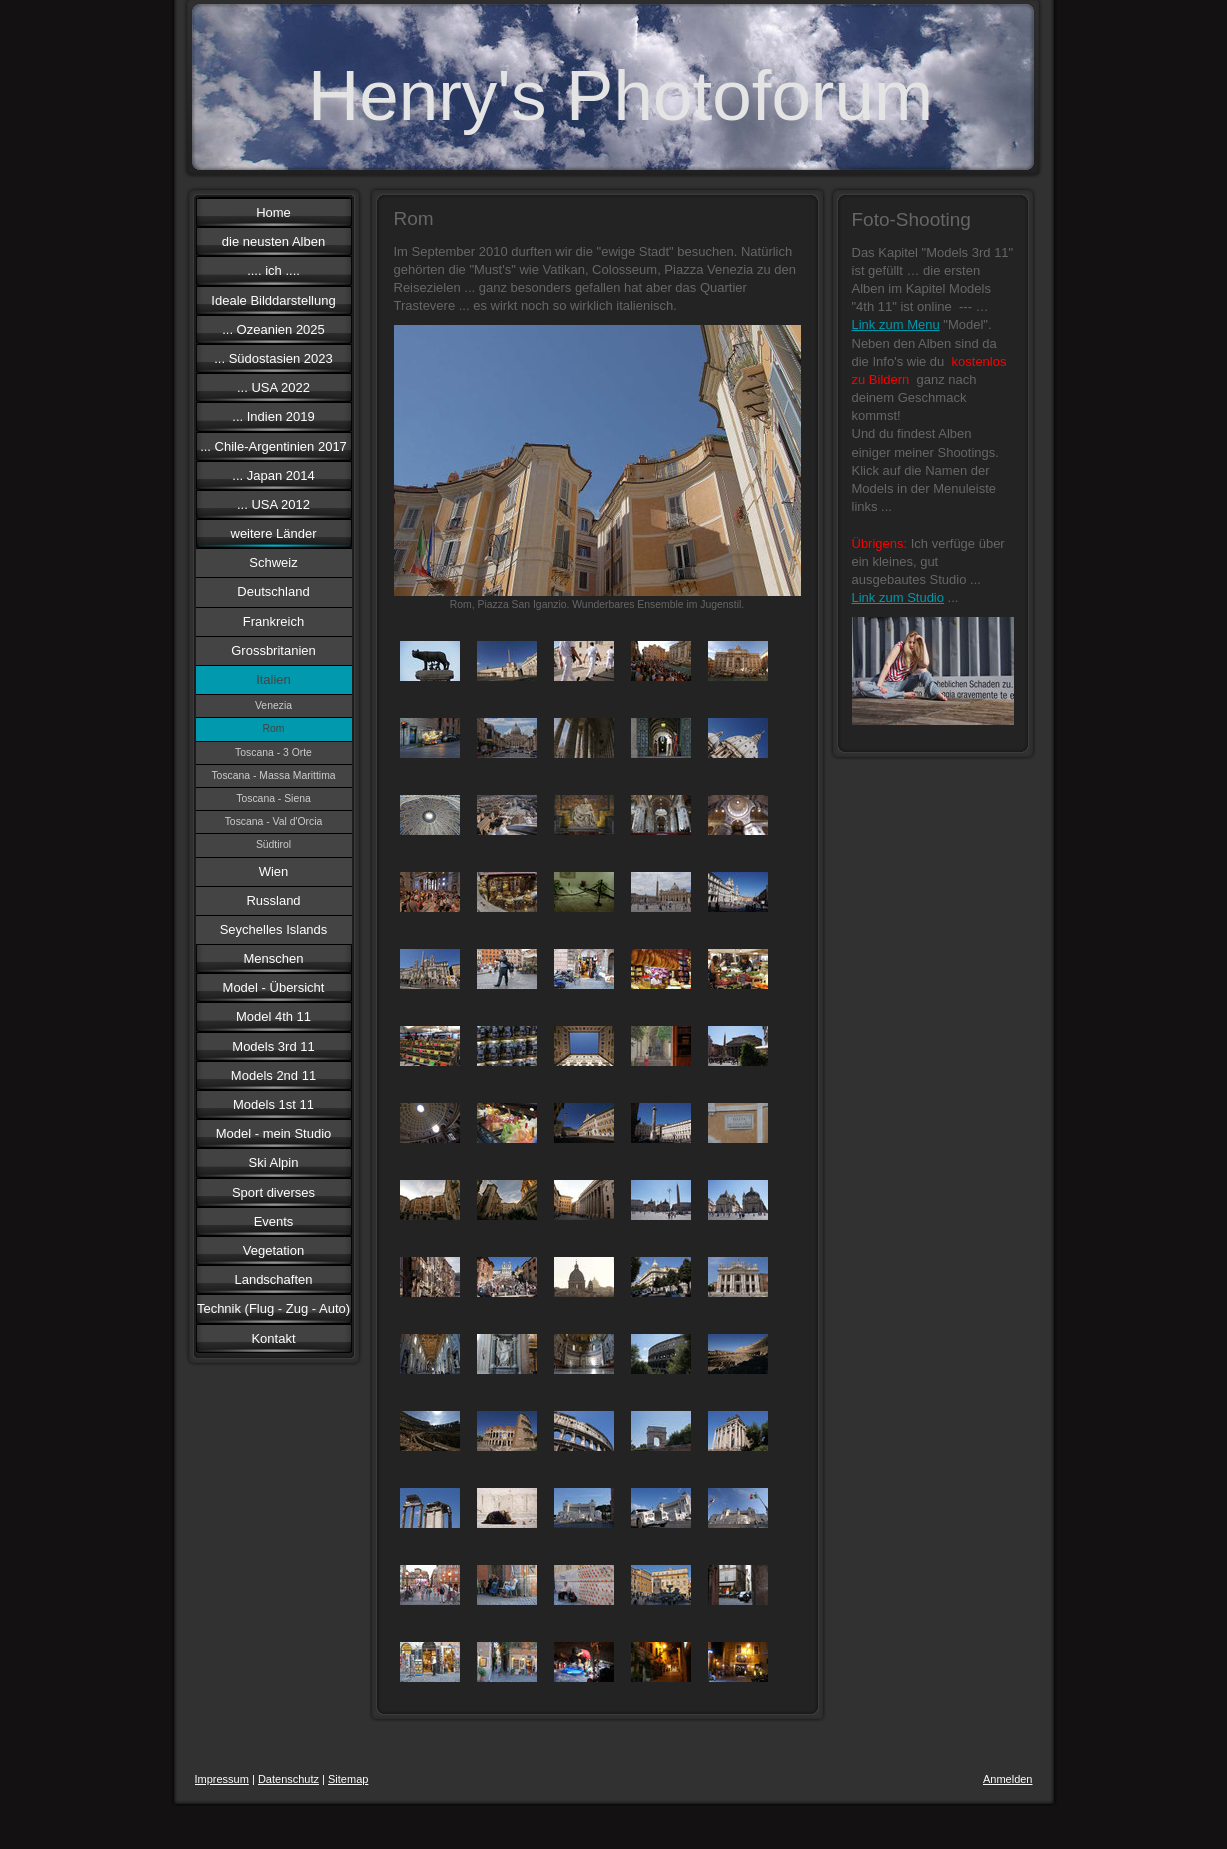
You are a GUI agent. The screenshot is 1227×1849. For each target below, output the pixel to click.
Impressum (222, 1779)
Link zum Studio (898, 597)
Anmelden (1008, 1779)
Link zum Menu (896, 324)
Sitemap (348, 1779)
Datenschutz (288, 1779)
